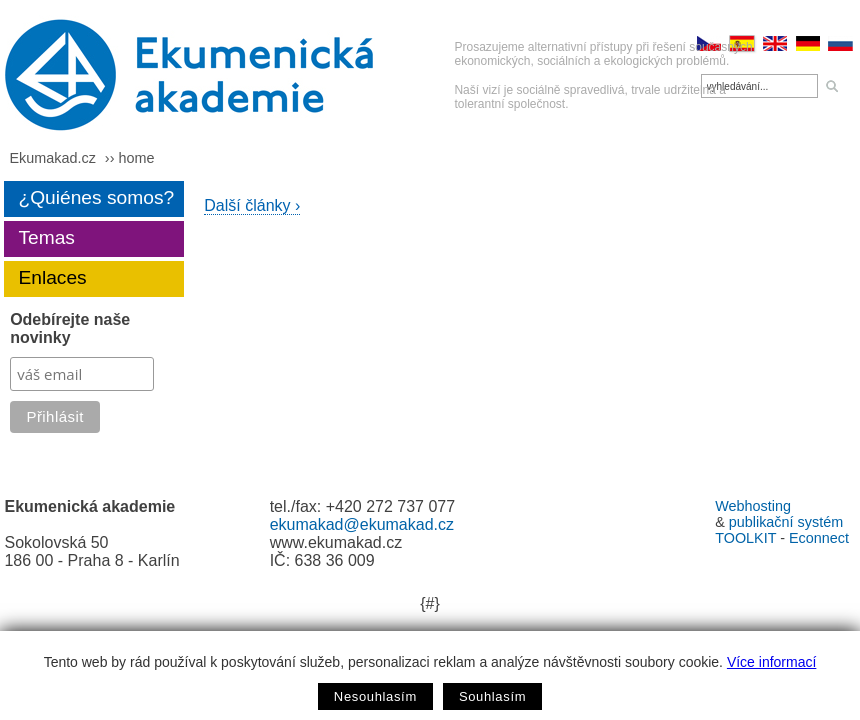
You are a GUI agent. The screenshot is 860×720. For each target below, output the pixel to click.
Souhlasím (492, 696)
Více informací (771, 662)
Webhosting (753, 506)
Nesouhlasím (375, 696)
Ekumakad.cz (52, 158)
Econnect (819, 538)
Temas (46, 237)
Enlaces (52, 277)
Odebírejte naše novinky (70, 328)
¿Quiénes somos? (96, 197)
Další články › (252, 205)
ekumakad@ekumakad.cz (362, 524)
